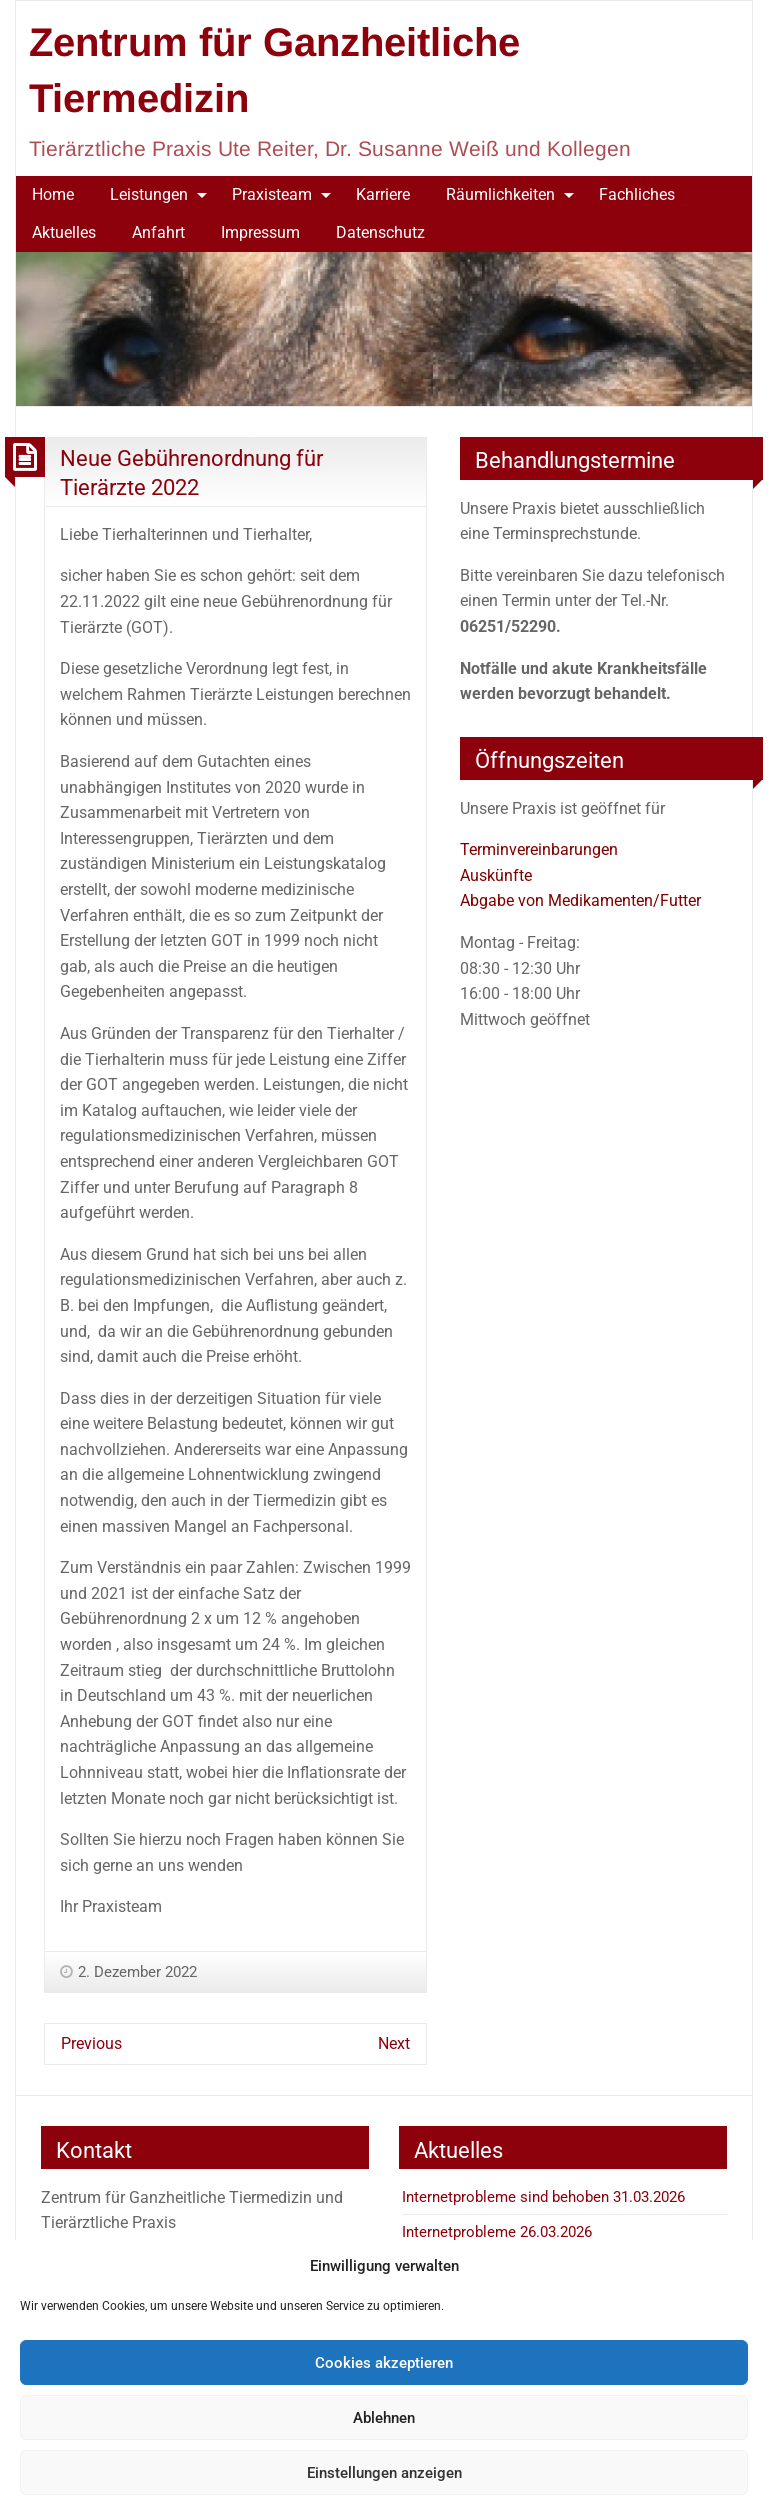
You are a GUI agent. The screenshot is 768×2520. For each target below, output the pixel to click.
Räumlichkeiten (500, 194)
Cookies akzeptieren (384, 2363)
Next (394, 2043)
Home (53, 194)
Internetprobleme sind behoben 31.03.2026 (543, 2197)
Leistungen (149, 194)
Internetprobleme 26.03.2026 (497, 2232)
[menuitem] (53, 195)
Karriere (383, 194)
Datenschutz (380, 232)
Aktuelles (64, 232)
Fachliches (637, 194)
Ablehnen (384, 2418)
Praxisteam (272, 194)
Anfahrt (158, 232)
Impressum (260, 232)
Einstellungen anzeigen (384, 2473)
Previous (91, 2043)
